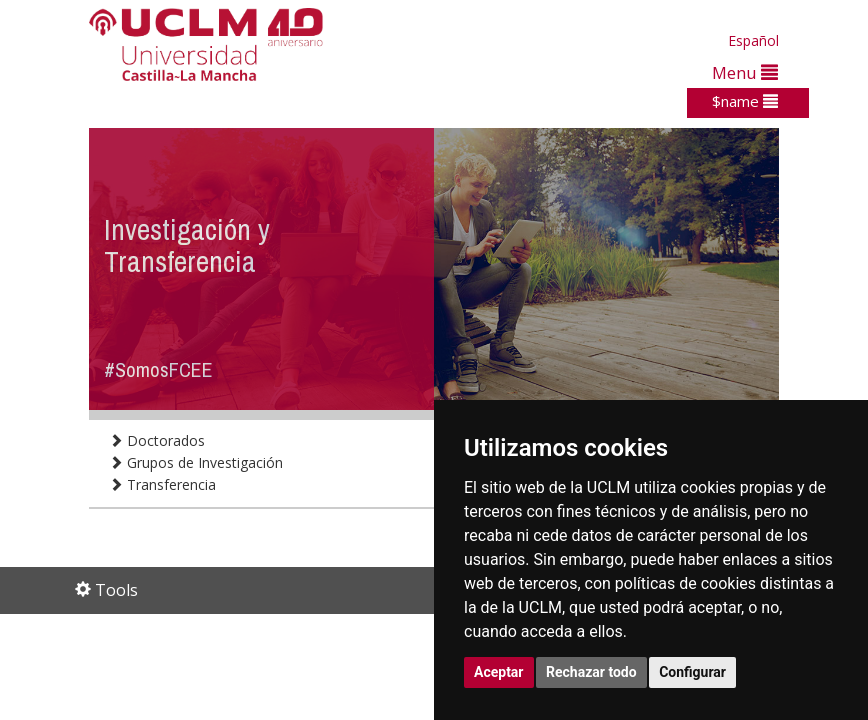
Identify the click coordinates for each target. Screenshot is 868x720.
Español (753, 40)
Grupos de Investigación (196, 462)
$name (745, 101)
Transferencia (162, 484)
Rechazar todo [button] (591, 672)
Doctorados (157, 440)
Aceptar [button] (499, 672)
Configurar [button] (692, 672)
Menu (745, 72)
